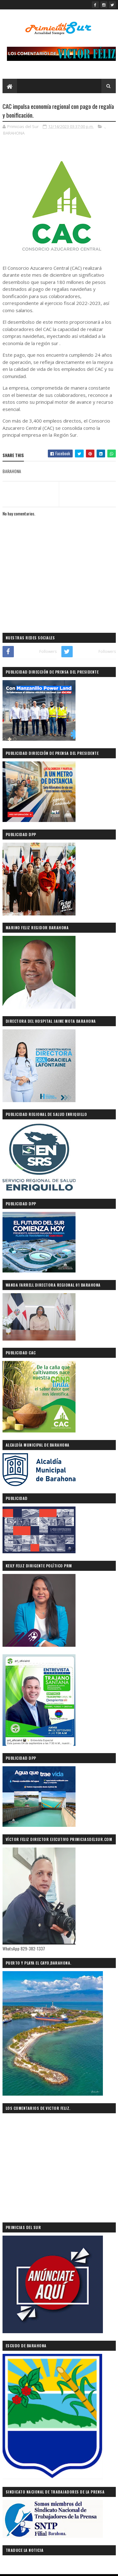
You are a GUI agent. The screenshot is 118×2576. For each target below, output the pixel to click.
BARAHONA (14, 133)
